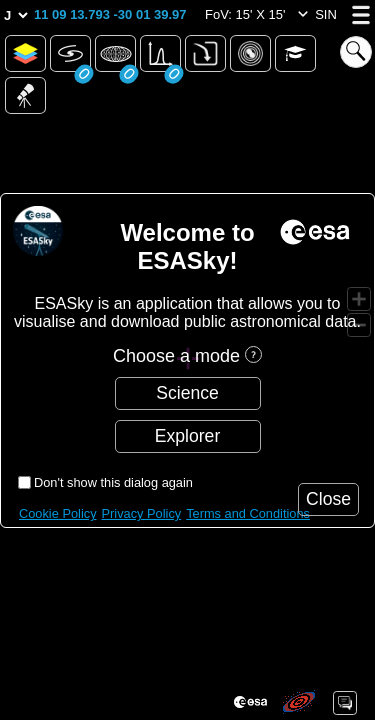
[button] (110, 15)
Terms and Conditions (248, 513)
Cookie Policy (58, 513)
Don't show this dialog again (113, 482)
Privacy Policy (142, 513)
